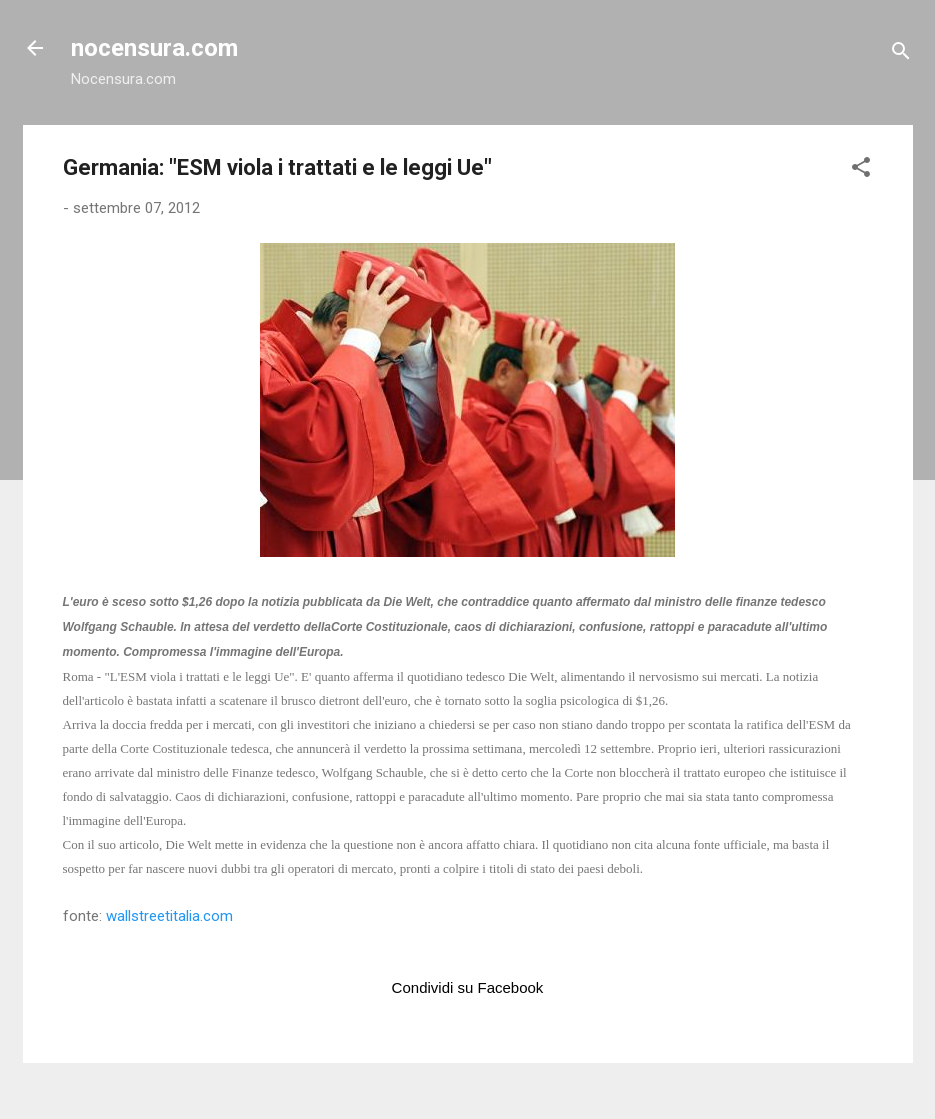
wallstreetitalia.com (169, 916)
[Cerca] (901, 54)
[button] (861, 170)
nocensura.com (154, 48)
